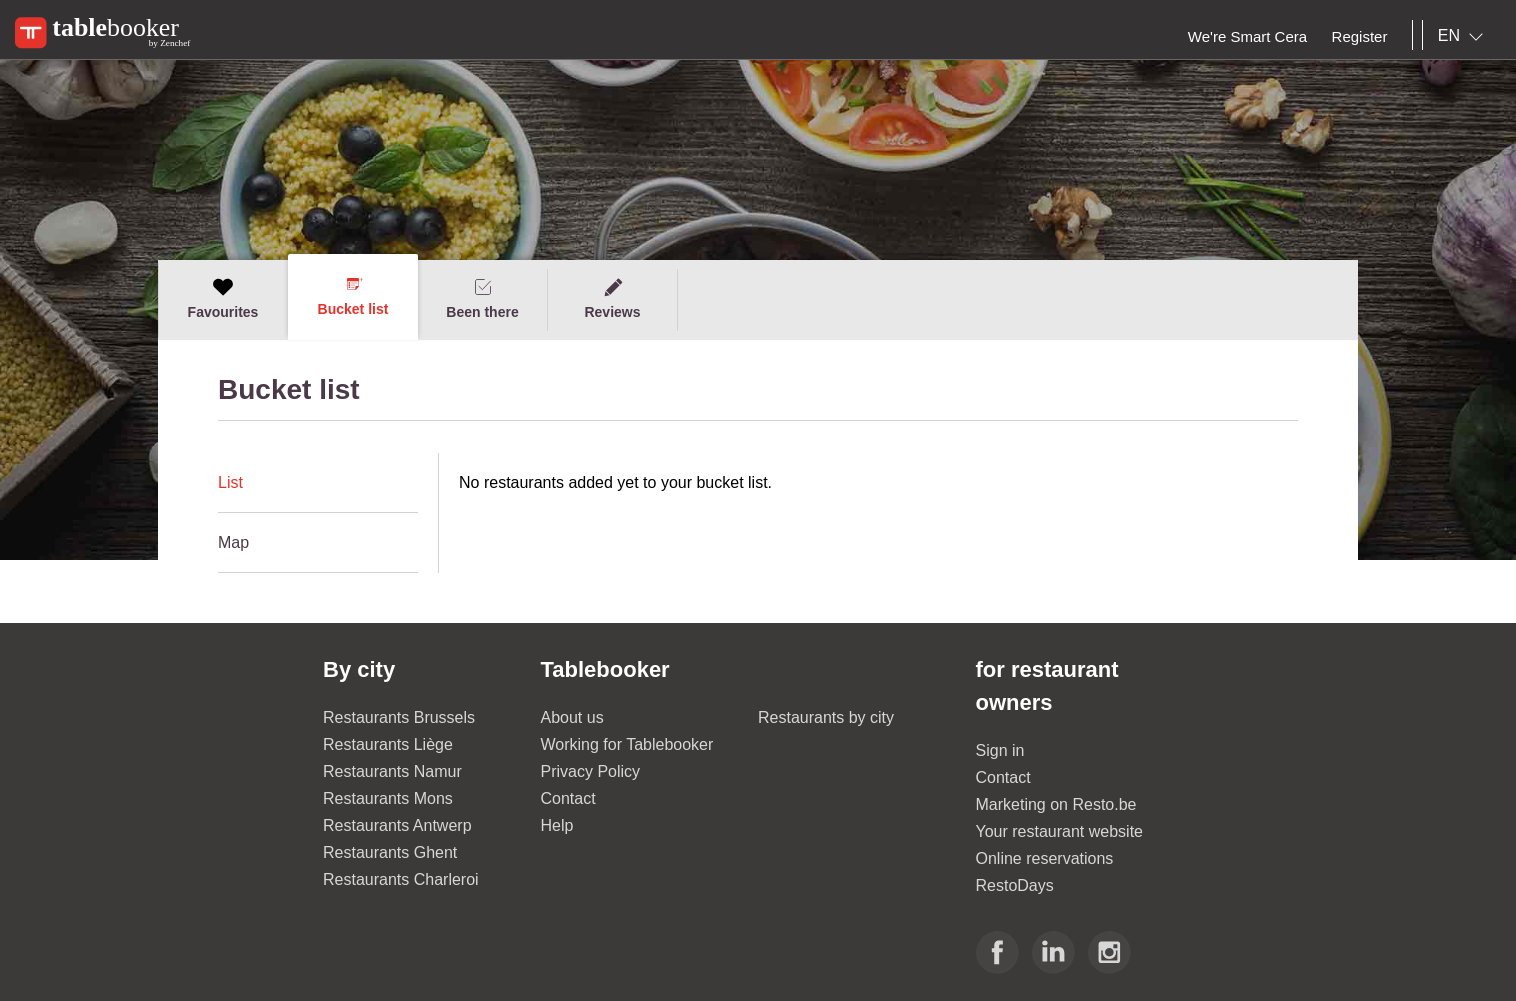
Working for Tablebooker (627, 744)
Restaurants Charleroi (401, 879)
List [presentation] (230, 482)
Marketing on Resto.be (1056, 804)
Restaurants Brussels (399, 717)
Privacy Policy (591, 771)
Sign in (1000, 750)
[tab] (318, 483)
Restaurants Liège (388, 744)
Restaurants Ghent (390, 852)
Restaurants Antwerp (397, 825)
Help (557, 825)
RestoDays (1015, 885)
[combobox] (1464, 36)
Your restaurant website (1060, 831)
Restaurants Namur (392, 771)
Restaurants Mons (388, 798)
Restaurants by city (826, 717)
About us (572, 717)
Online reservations (1045, 858)
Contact (568, 798)
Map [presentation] (233, 542)
